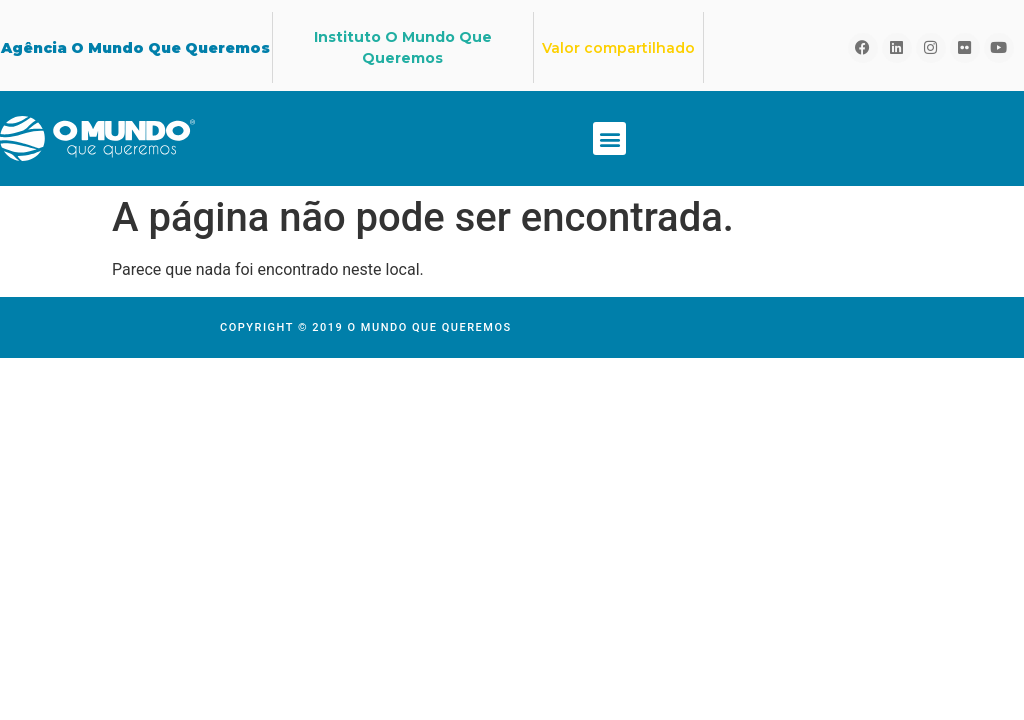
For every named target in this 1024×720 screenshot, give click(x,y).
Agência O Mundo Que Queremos (135, 48)
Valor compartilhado (618, 48)
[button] (609, 138)
